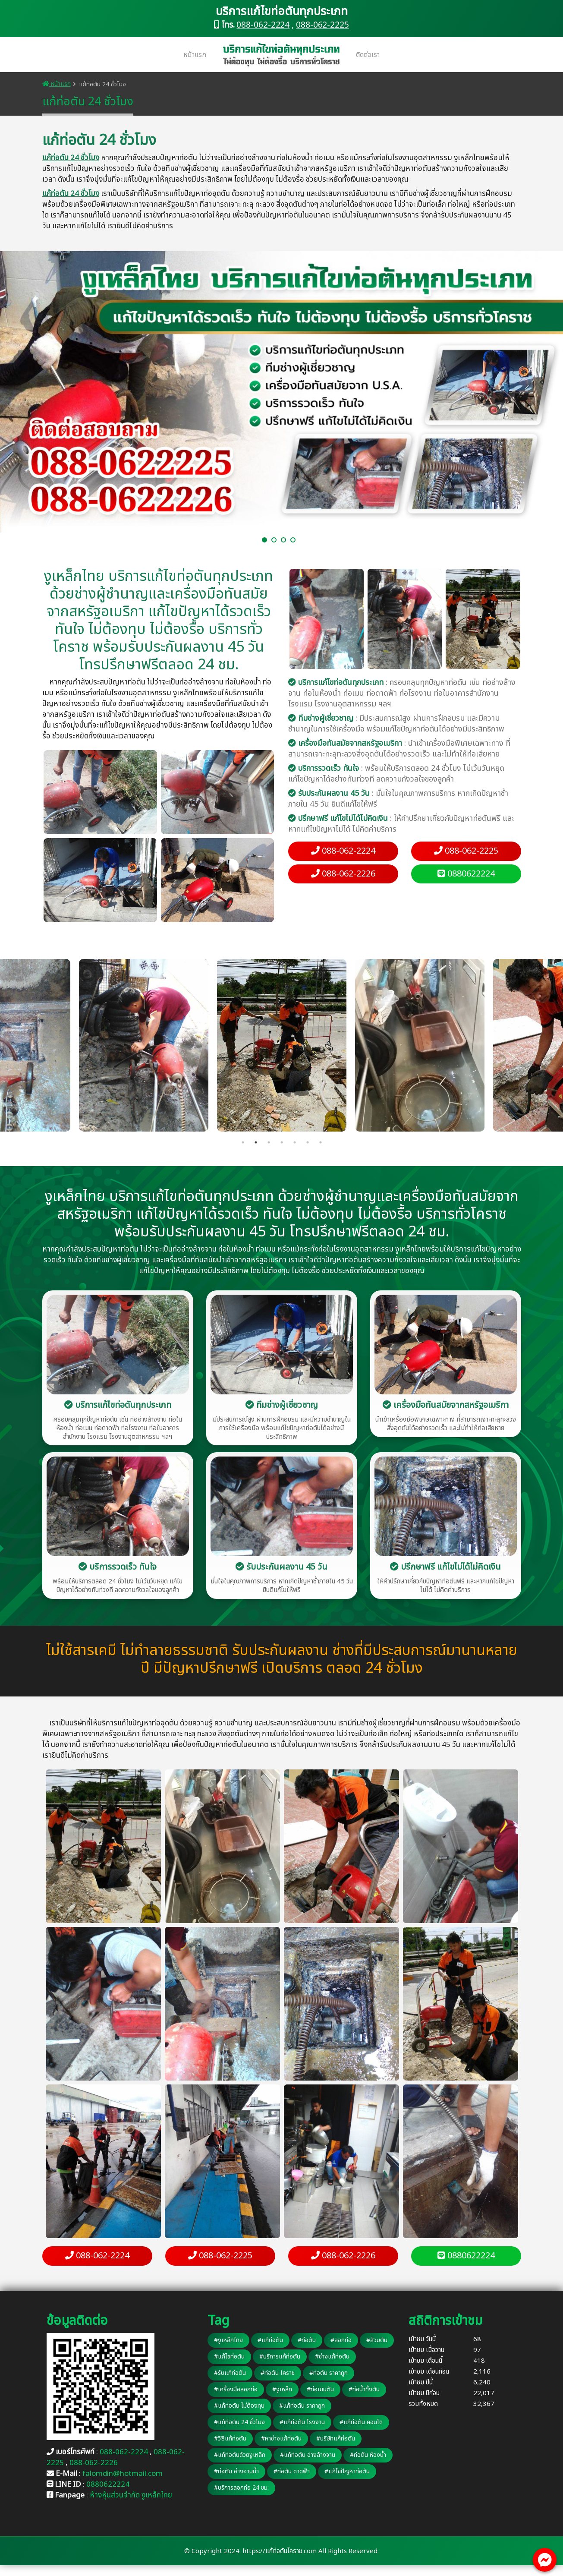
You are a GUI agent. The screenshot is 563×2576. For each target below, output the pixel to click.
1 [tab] (243, 1142)
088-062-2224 (262, 25)
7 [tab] (320, 1142)
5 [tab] (294, 1142)
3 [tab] (268, 1142)
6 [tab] (307, 1142)
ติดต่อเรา (368, 55)
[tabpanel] (281, 1045)
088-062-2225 (322, 25)
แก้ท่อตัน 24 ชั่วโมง (70, 158)
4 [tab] (281, 1142)
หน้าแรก (194, 55)
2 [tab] (256, 1142)
